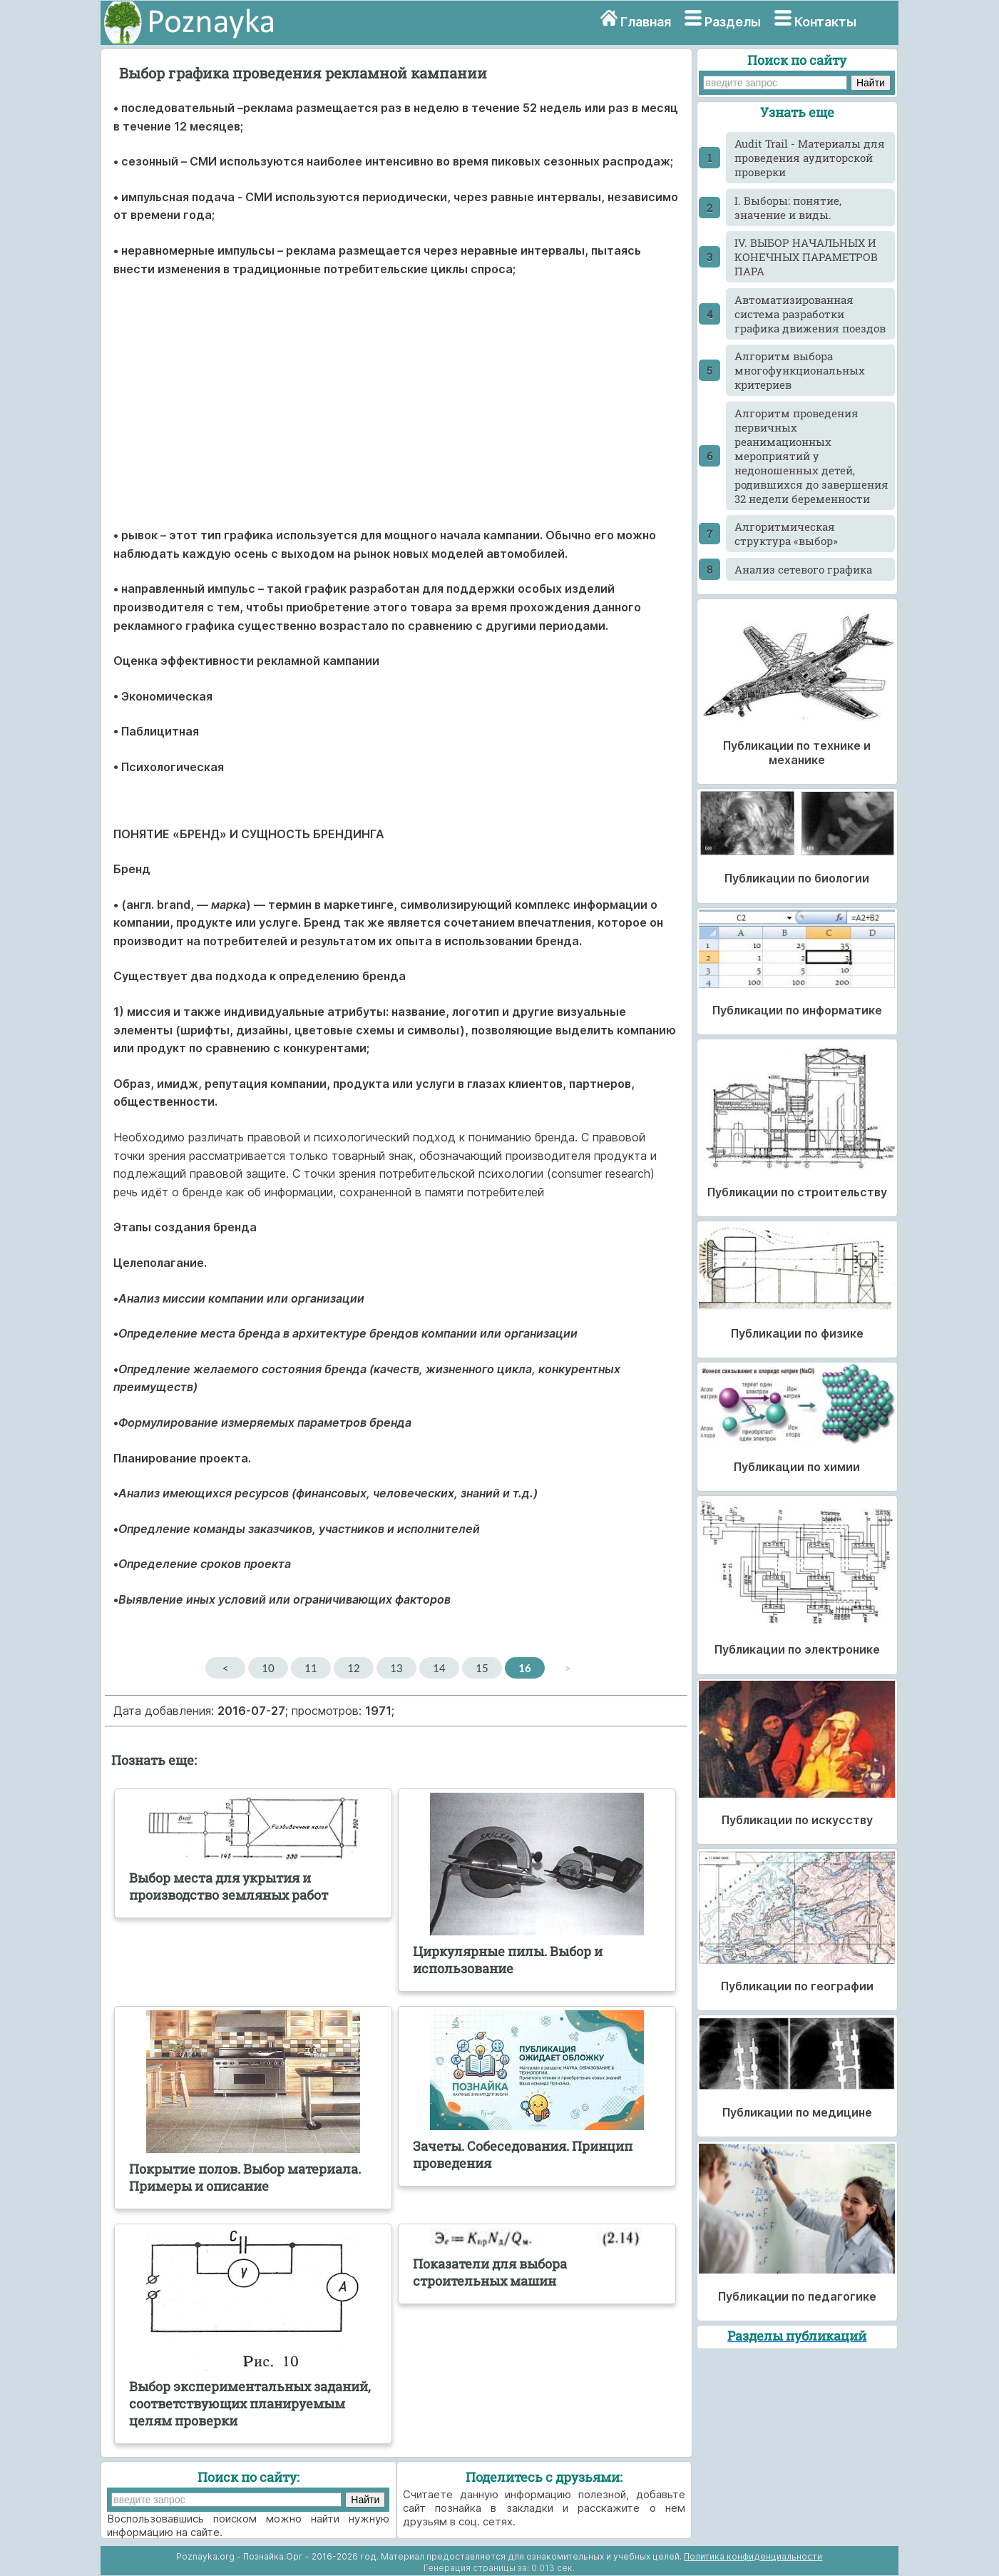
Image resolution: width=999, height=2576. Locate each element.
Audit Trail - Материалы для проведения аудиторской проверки (809, 157)
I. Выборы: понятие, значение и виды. (787, 207)
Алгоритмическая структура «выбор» (786, 533)
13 (396, 1667)
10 (268, 1667)
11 (310, 1667)
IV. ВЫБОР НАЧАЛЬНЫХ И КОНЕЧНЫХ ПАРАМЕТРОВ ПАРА (806, 256)
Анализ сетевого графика (803, 569)
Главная (645, 21)
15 (482, 1667)
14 (439, 1667)
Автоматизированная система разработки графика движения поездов (810, 313)
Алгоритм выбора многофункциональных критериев (799, 370)
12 (353, 1667)
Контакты (825, 21)
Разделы (733, 21)
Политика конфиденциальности (753, 2556)
